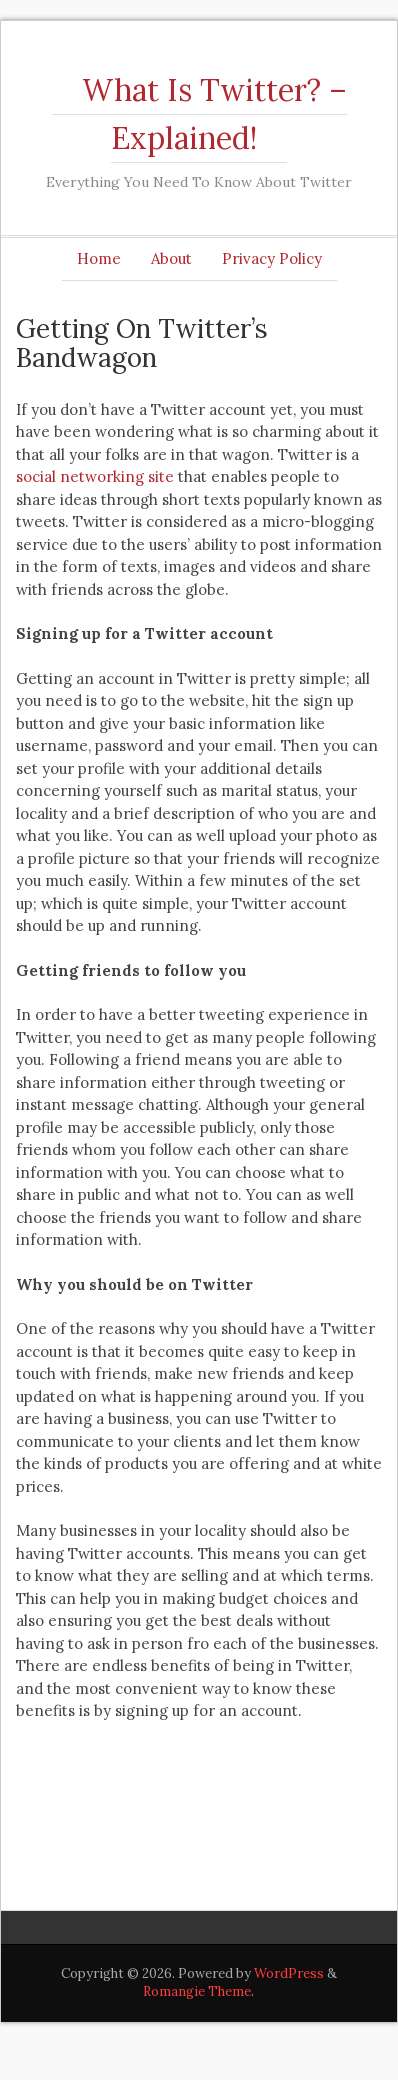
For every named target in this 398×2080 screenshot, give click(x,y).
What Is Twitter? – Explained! (214, 114)
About (171, 258)
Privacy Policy (272, 258)
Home (99, 258)
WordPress (289, 1973)
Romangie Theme (197, 1991)
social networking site (95, 476)
